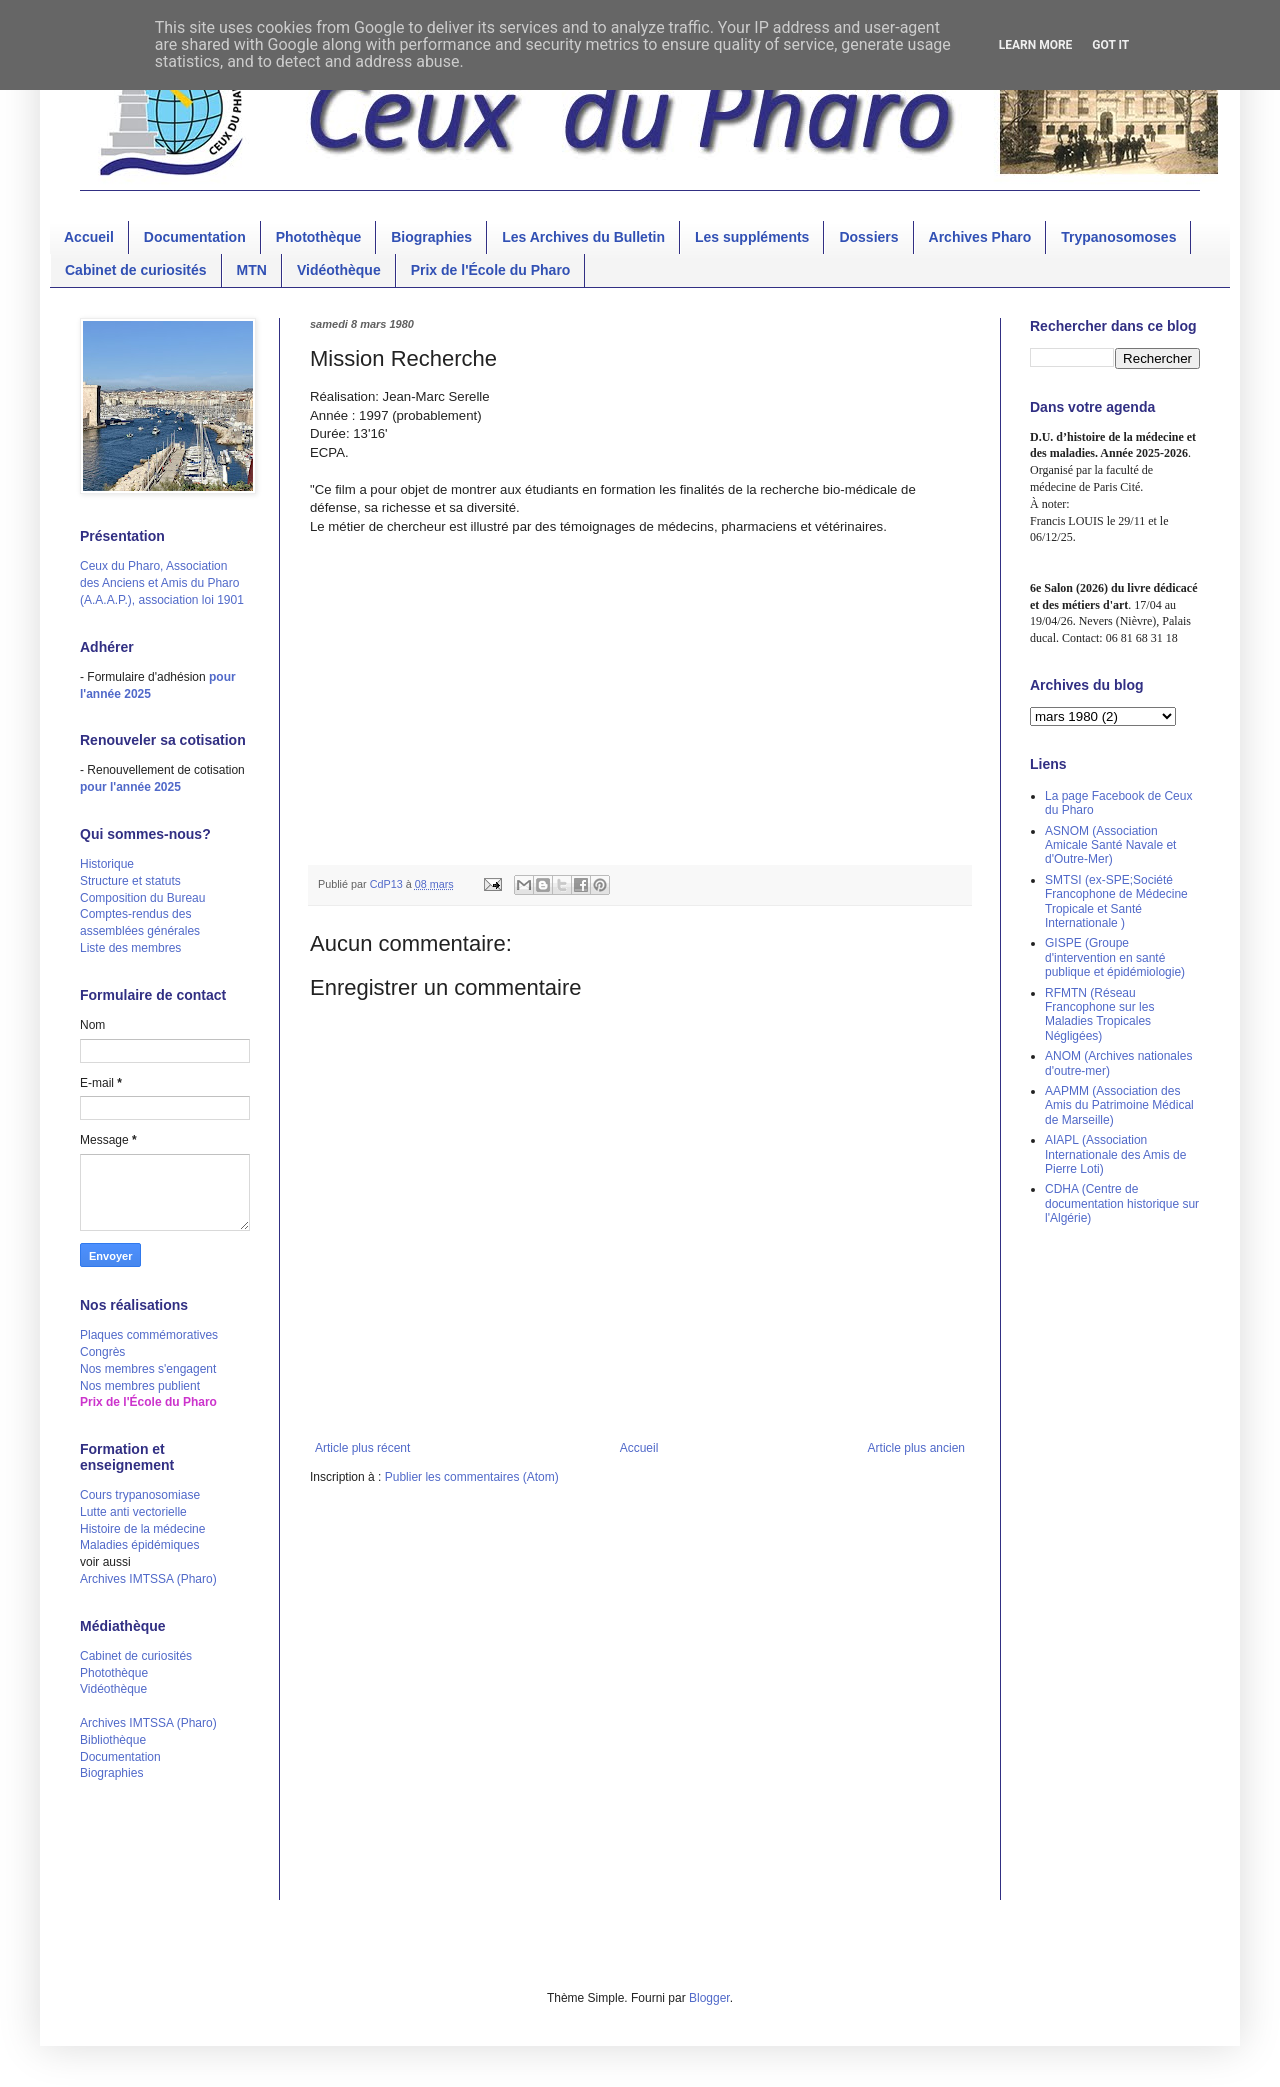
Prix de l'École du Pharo (491, 270)
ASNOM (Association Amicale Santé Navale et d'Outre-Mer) (1110, 845)
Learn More (1036, 45)
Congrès (102, 1352)
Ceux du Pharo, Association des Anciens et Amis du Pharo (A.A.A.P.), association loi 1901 (162, 583)
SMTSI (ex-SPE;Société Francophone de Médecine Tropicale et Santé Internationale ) (1116, 901)
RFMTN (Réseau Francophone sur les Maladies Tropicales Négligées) (1099, 1014)
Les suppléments (752, 237)
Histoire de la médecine (142, 1529)
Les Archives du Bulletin (583, 237)
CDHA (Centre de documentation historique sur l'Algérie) (1122, 1203)
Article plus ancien (916, 1448)
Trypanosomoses (1118, 237)
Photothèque (319, 237)
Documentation (195, 237)
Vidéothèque (339, 270)
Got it (1110, 45)
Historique (107, 864)
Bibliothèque (113, 1740)
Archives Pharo (980, 237)
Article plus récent (362, 1448)
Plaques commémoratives (149, 1335)
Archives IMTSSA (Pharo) (148, 1579)
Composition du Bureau (142, 898)
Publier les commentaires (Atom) (472, 1477)
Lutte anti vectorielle (133, 1512)
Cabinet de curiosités (136, 270)
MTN (252, 270)
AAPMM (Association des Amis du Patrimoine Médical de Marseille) (1119, 1105)
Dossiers (868, 237)
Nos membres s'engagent (148, 1369)
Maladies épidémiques (139, 1545)
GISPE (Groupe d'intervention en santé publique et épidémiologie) (1115, 957)
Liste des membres (130, 948)
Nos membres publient (140, 1386)
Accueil (89, 237)
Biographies (431, 237)
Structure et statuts (130, 881)
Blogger (709, 1998)
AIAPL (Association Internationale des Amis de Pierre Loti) (1115, 1154)
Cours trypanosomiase (140, 1495)
